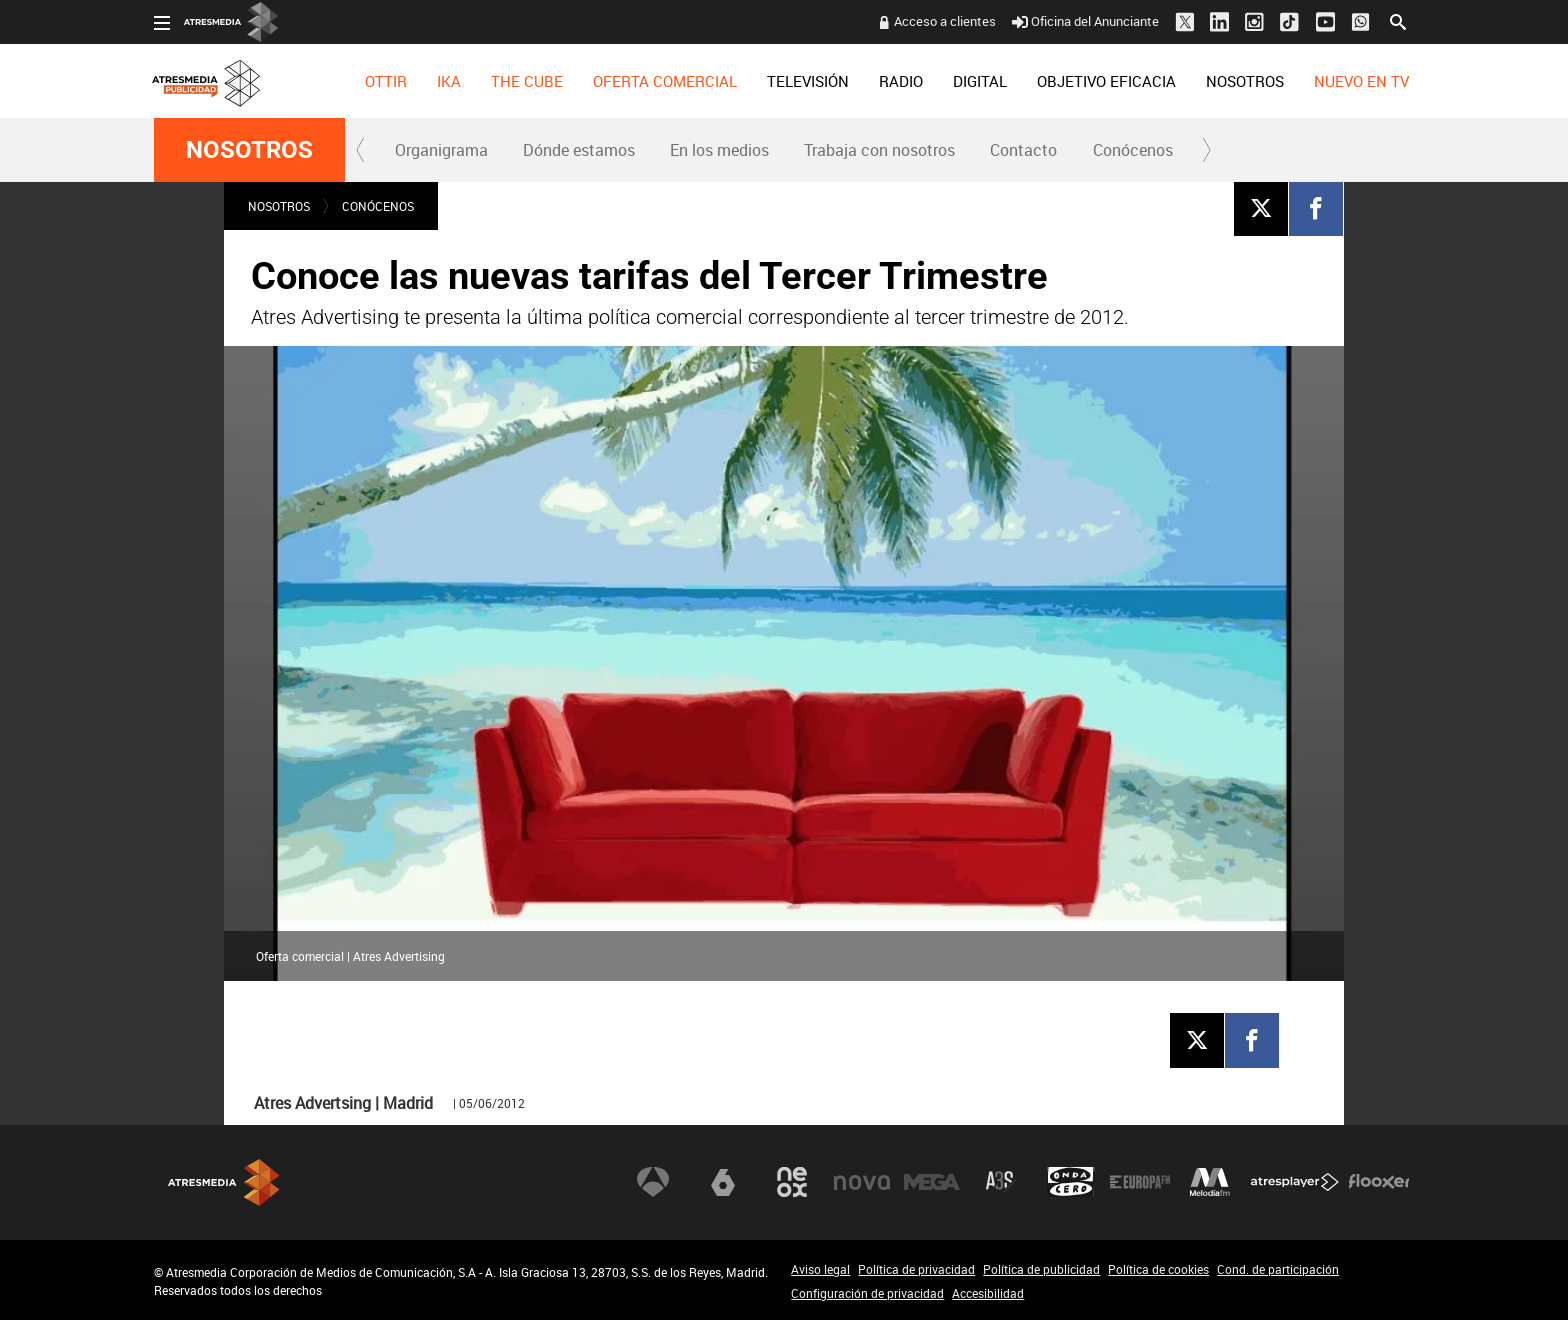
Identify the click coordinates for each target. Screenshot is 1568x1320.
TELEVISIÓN (808, 81)
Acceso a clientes (945, 21)
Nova (862, 1182)
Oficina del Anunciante (1085, 21)
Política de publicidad (1041, 1269)
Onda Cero (1071, 1182)
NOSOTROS (1245, 81)
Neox (792, 1182)
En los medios (719, 150)
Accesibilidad (988, 1293)
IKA (449, 81)
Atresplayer (1295, 1182)
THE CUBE (527, 81)
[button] (361, 150)
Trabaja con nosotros (879, 150)
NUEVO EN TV (1361, 81)
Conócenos (1133, 150)
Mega (932, 1182)
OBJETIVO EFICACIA (1106, 81)
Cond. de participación (1278, 1269)
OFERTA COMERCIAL (665, 81)
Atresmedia (224, 1182)
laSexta (723, 1182)
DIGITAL (980, 81)
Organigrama (441, 150)
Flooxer (1379, 1182)
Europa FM (1140, 1182)
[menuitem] (386, 81)
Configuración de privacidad (867, 1293)
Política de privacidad (916, 1269)
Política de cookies (1158, 1269)
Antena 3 (653, 1182)
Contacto (1023, 150)
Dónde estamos (579, 150)
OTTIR (386, 81)
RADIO (901, 81)
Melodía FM (1210, 1182)
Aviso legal (820, 1269)
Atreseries (1001, 1182)
